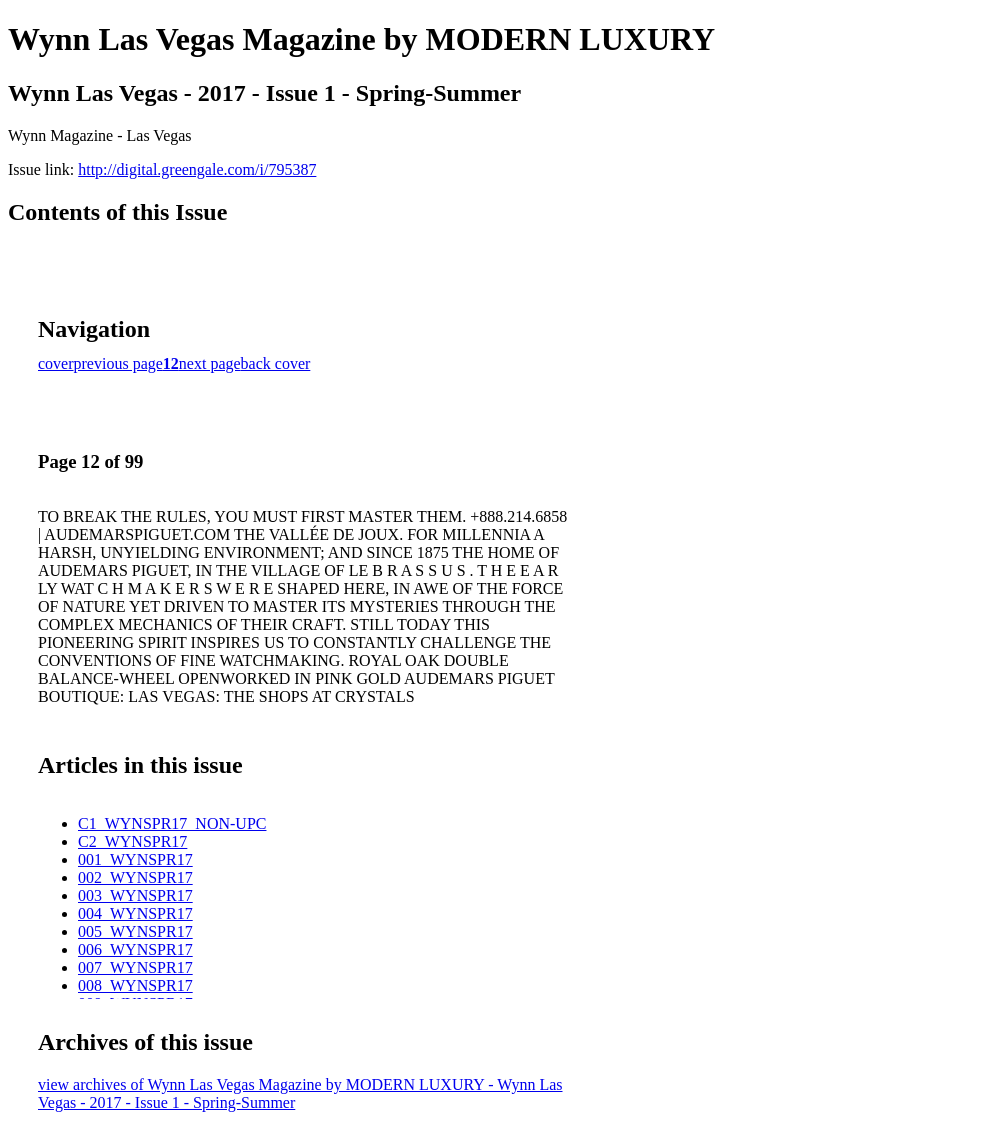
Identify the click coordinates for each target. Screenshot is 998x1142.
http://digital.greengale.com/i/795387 (197, 169)
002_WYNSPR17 (135, 877)
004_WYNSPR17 (135, 913)
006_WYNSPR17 (135, 949)
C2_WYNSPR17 (132, 841)
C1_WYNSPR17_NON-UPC (172, 823)
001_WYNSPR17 (135, 859)
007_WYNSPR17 (135, 967)
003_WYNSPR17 (135, 895)
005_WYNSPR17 (135, 931)
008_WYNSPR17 (135, 985)
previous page (118, 363)
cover (56, 363)
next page (210, 363)
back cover (276, 363)
